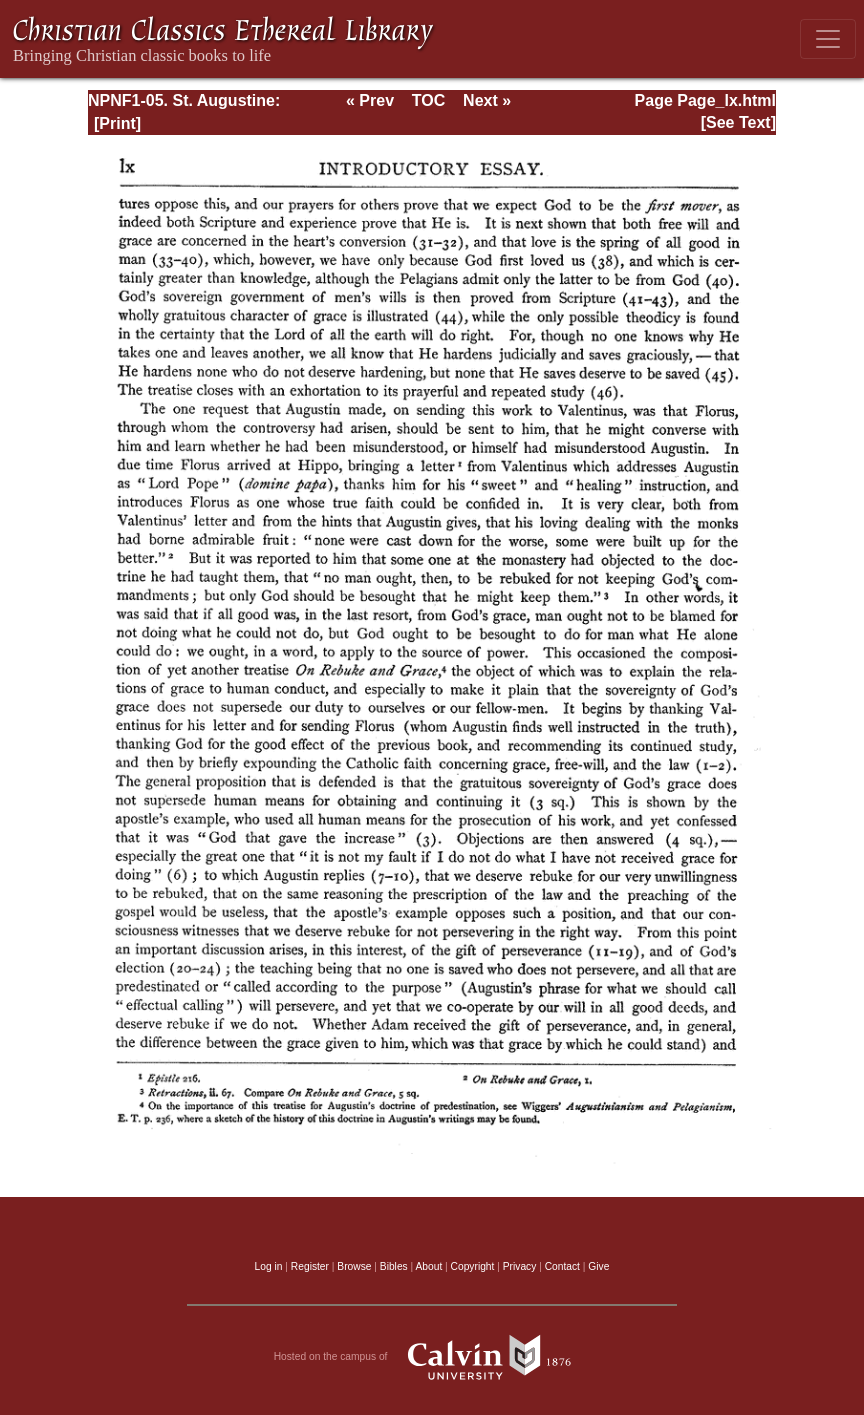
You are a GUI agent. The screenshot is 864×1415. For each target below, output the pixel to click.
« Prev (370, 100)
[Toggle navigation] (828, 39)
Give (598, 1266)
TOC (428, 100)
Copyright (473, 1266)
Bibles (394, 1266)
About (428, 1266)
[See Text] (738, 122)
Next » (487, 100)
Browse (354, 1266)
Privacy (520, 1266)
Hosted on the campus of (432, 1357)
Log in (269, 1266)
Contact (562, 1266)
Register (310, 1266)
